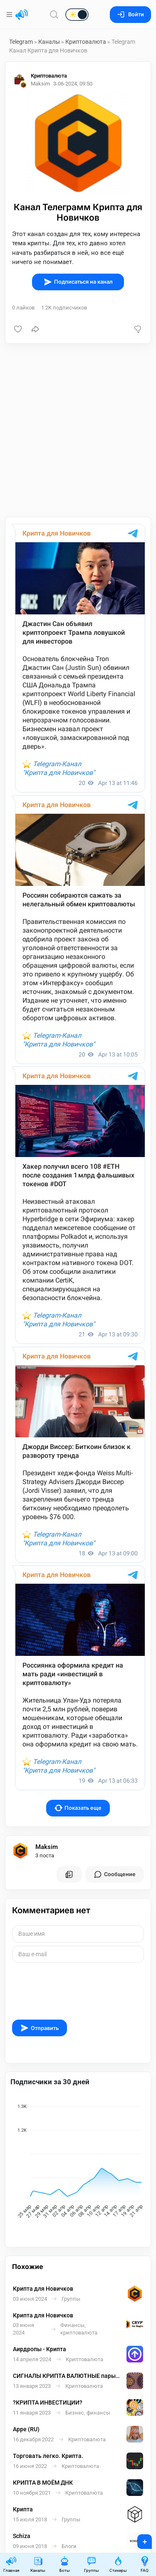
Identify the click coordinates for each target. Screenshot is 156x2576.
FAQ (144, 2564)
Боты (64, 2564)
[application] (78, 2163)
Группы (91, 2564)
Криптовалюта (85, 41)
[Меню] (10, 14)
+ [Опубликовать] (139, 2539)
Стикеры (118, 2564)
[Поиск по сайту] (54, 14)
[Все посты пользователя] (69, 1874)
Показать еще (78, 1808)
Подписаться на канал (78, 282)
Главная (11, 2564)
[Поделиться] (35, 329)
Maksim (46, 1847)
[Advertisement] (78, 430)
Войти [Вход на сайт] (130, 14)
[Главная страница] (21, 14)
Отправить (39, 2028)
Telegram (21, 41)
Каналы (49, 41)
